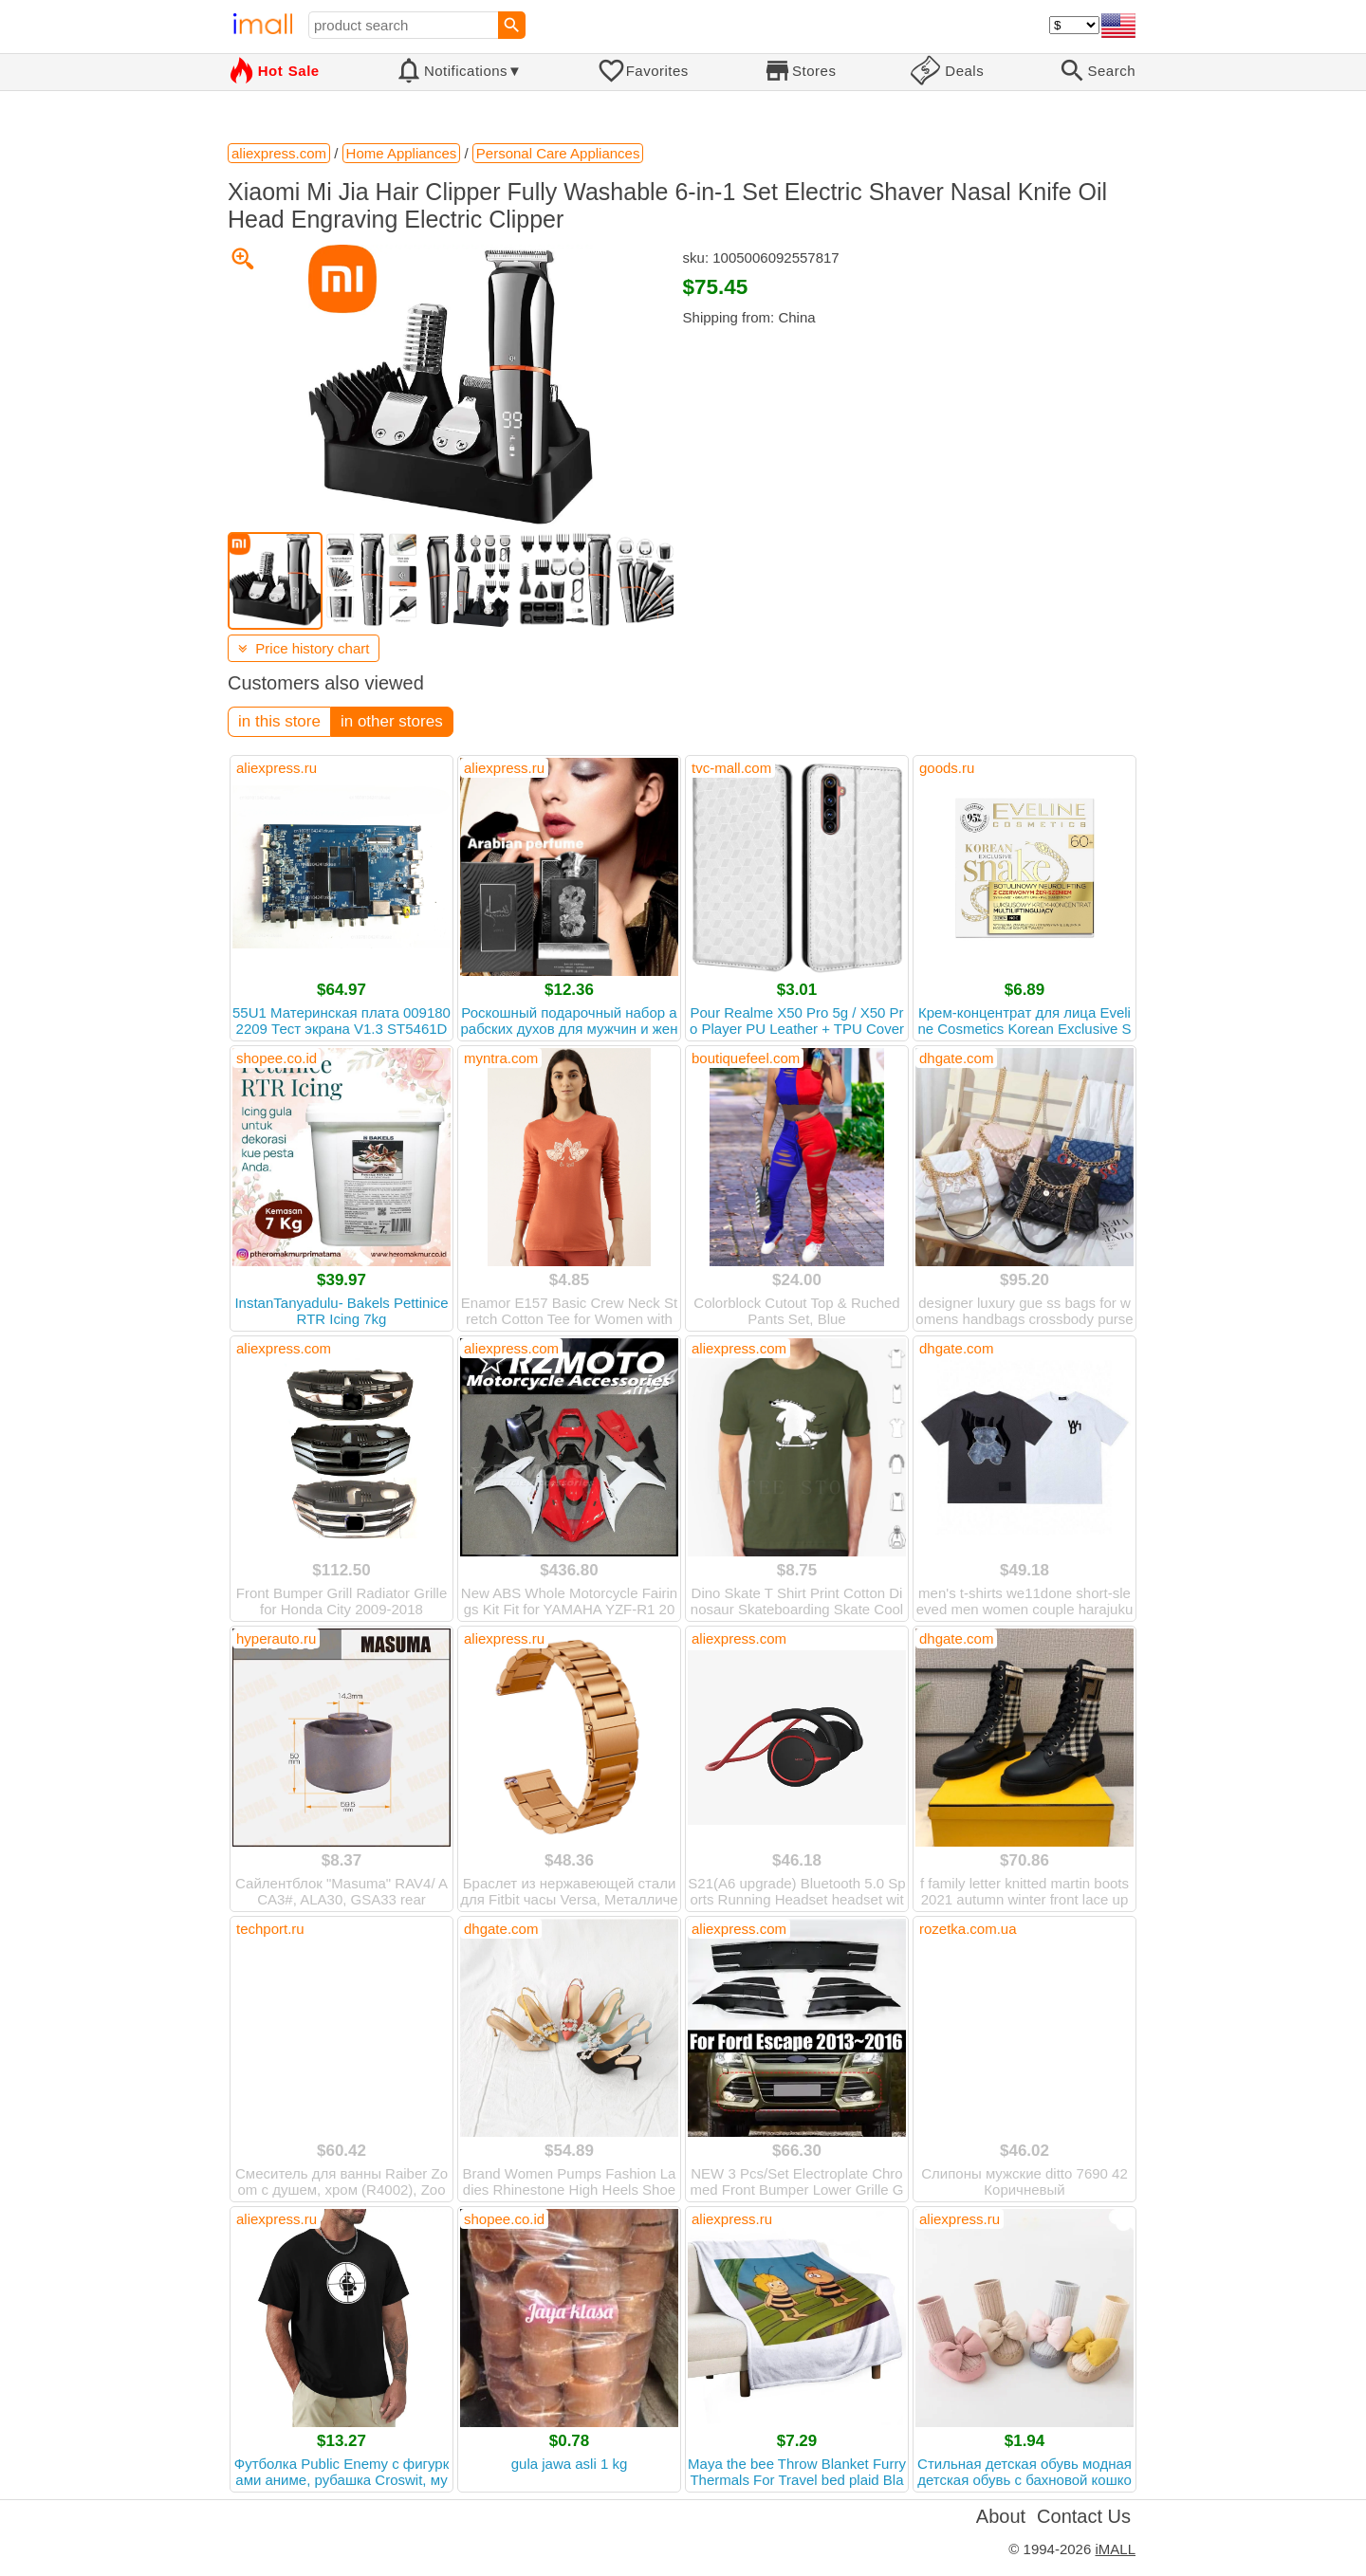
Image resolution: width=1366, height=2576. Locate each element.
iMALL (1115, 2549)
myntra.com (501, 1058)
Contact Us (1084, 2516)
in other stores (392, 721)
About (1000, 2516)
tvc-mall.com (731, 768)
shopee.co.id (276, 1058)
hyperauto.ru (276, 1638)
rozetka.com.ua (968, 1929)
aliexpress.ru (276, 768)
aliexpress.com (283, 1348)
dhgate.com (956, 1058)
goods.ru (946, 768)
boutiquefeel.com (746, 1058)
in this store (279, 721)
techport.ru (270, 1929)
